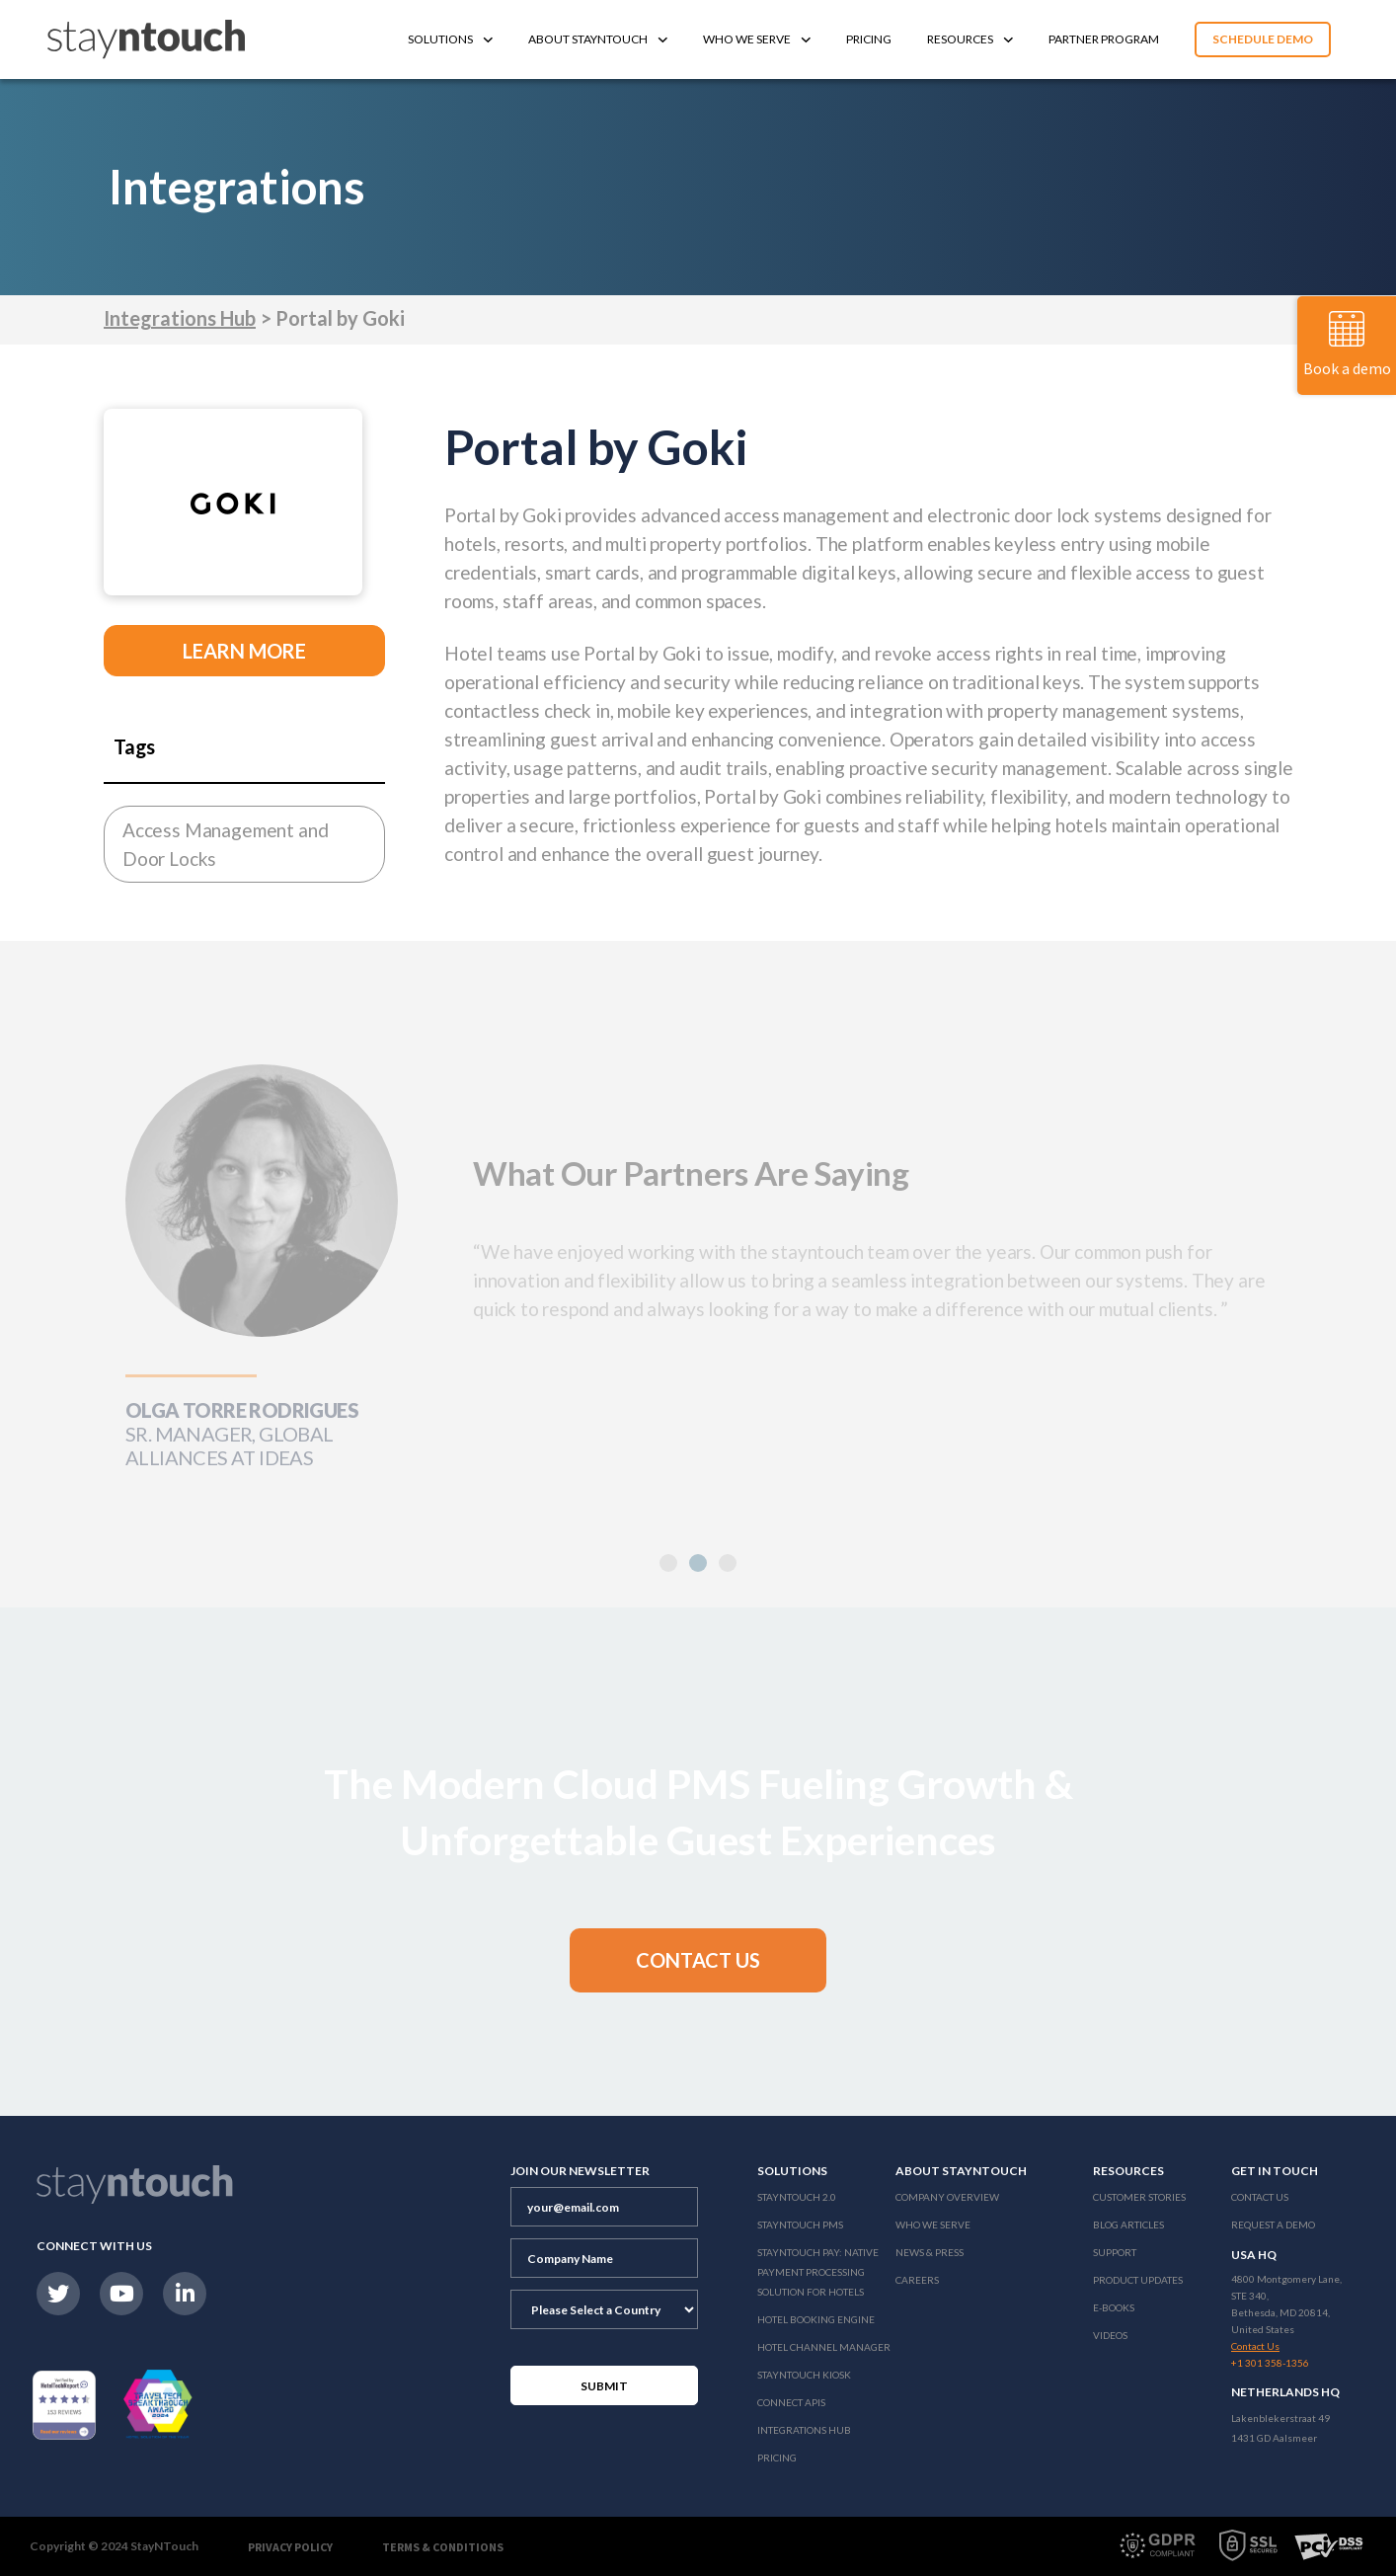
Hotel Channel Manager (824, 2347)
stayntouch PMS (800, 2224)
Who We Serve (757, 39)
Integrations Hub (180, 318)
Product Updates (1138, 2280)
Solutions (450, 39)
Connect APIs (791, 2402)
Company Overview (947, 2197)
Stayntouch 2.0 (796, 2197)
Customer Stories (1139, 2197)
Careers (917, 2280)
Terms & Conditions (443, 2546)
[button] (698, 1563)
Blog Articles (1128, 2224)
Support (1114, 2252)
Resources (970, 39)
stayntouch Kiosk (804, 2375)
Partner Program (1103, 39)
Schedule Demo (1262, 39)
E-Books (1113, 2307)
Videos (1110, 2335)
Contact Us (1259, 2197)
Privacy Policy (290, 2546)
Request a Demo (1273, 2224)
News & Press (929, 2252)
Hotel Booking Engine (816, 2319)
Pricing (869, 39)
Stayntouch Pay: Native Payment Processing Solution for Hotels (818, 2272)
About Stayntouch (597, 39)
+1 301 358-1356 (1270, 2363)
